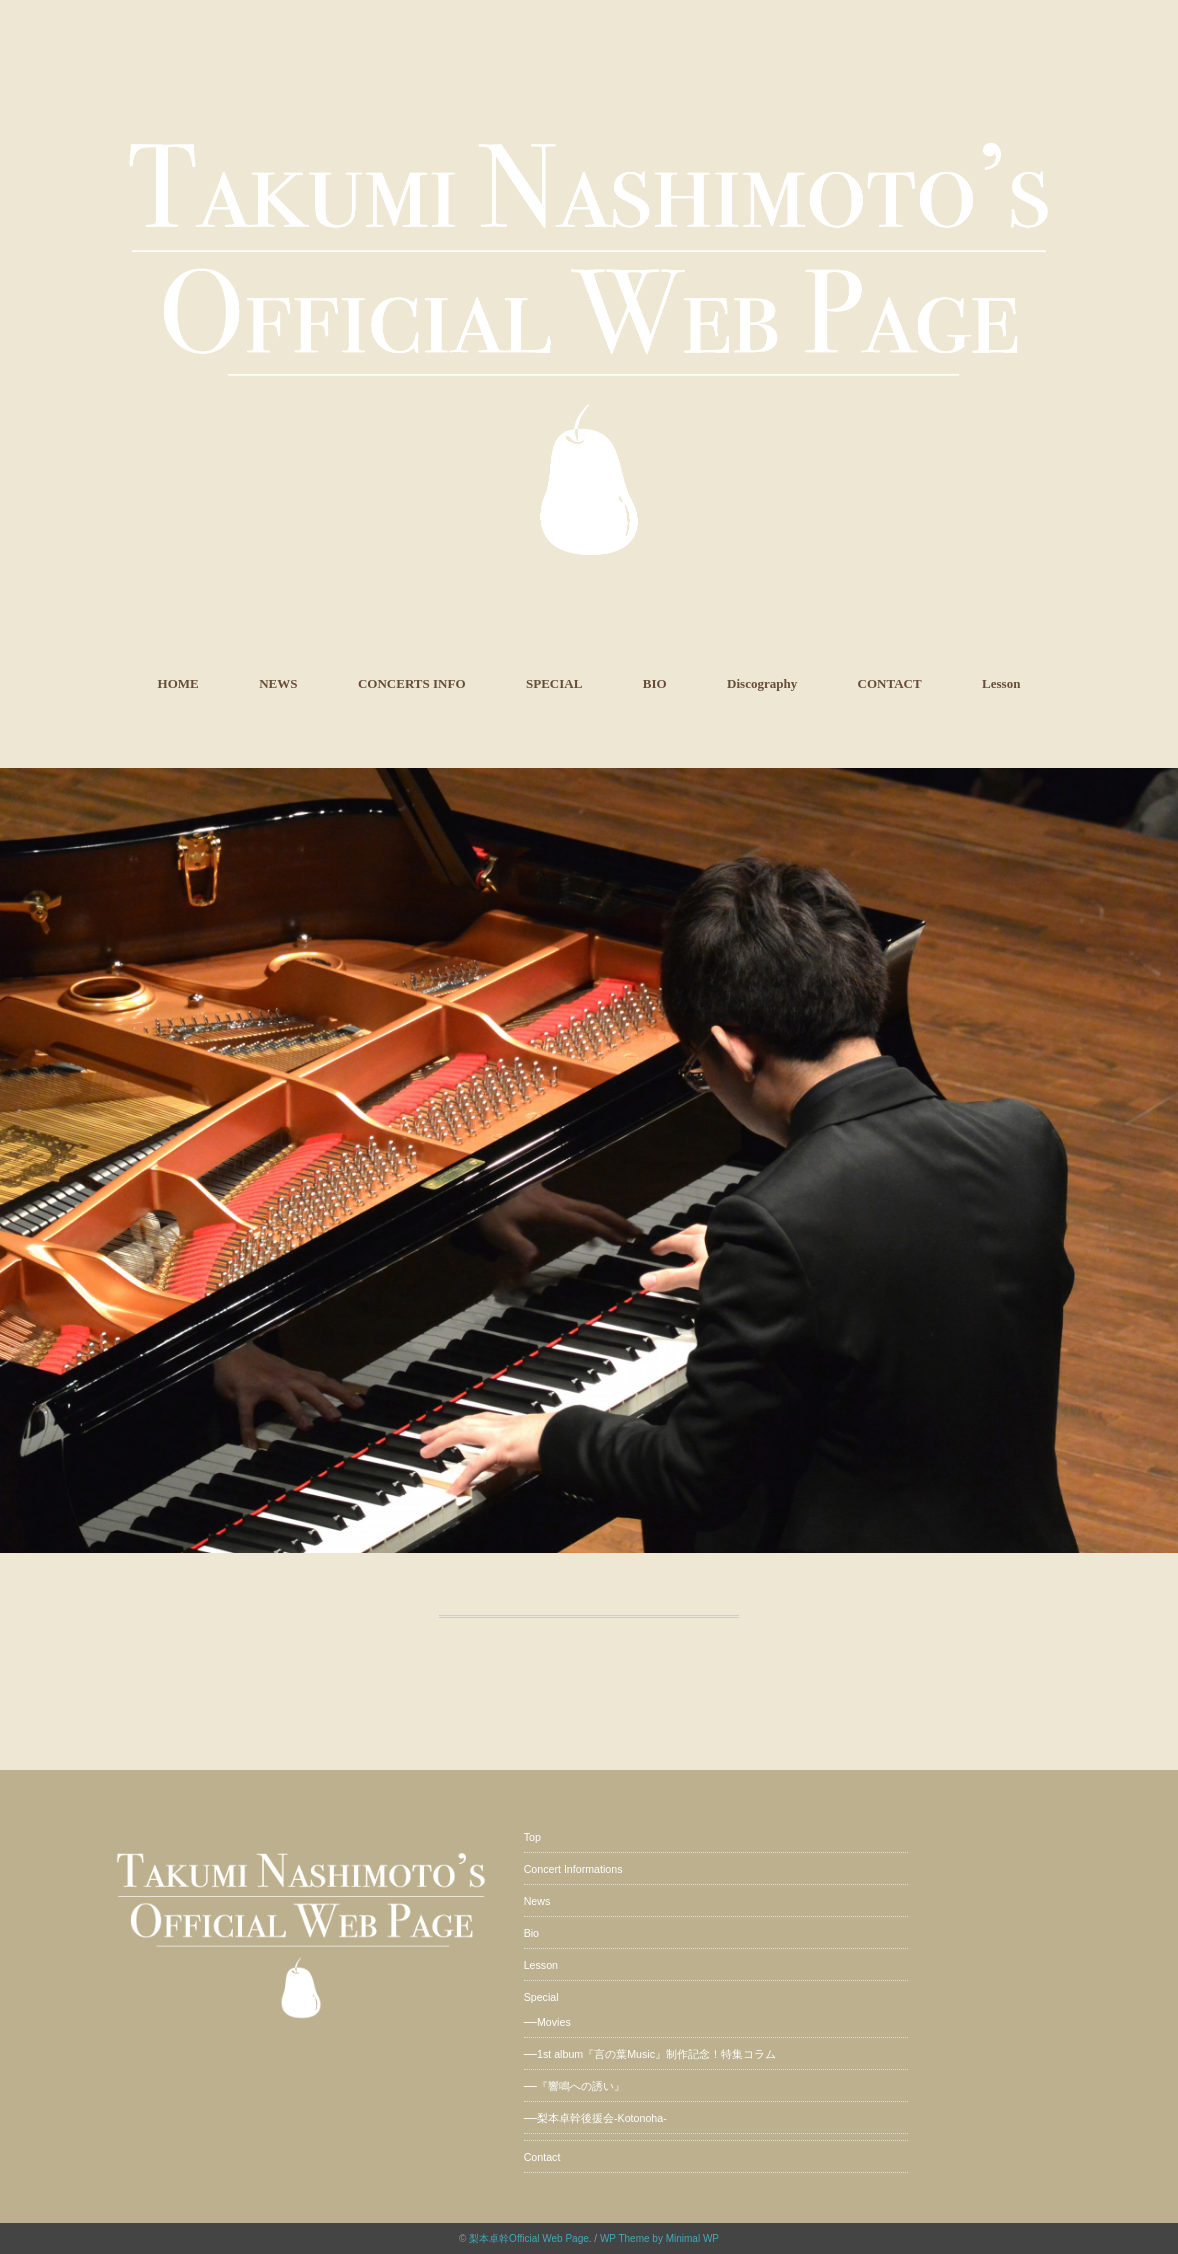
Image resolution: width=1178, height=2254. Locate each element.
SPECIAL (554, 683)
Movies (554, 2022)
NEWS (278, 683)
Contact (542, 2157)
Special (541, 1997)
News (537, 1901)
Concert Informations (573, 1869)
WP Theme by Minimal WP (659, 2238)
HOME (178, 683)
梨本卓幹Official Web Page (529, 2238)
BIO (655, 683)
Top (532, 1837)
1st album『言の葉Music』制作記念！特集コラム (656, 2054)
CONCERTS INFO (412, 683)
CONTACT (890, 683)
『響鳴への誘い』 (581, 2086)
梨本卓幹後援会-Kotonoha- (602, 2118)
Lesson (1001, 683)
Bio (531, 1933)
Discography (762, 683)
